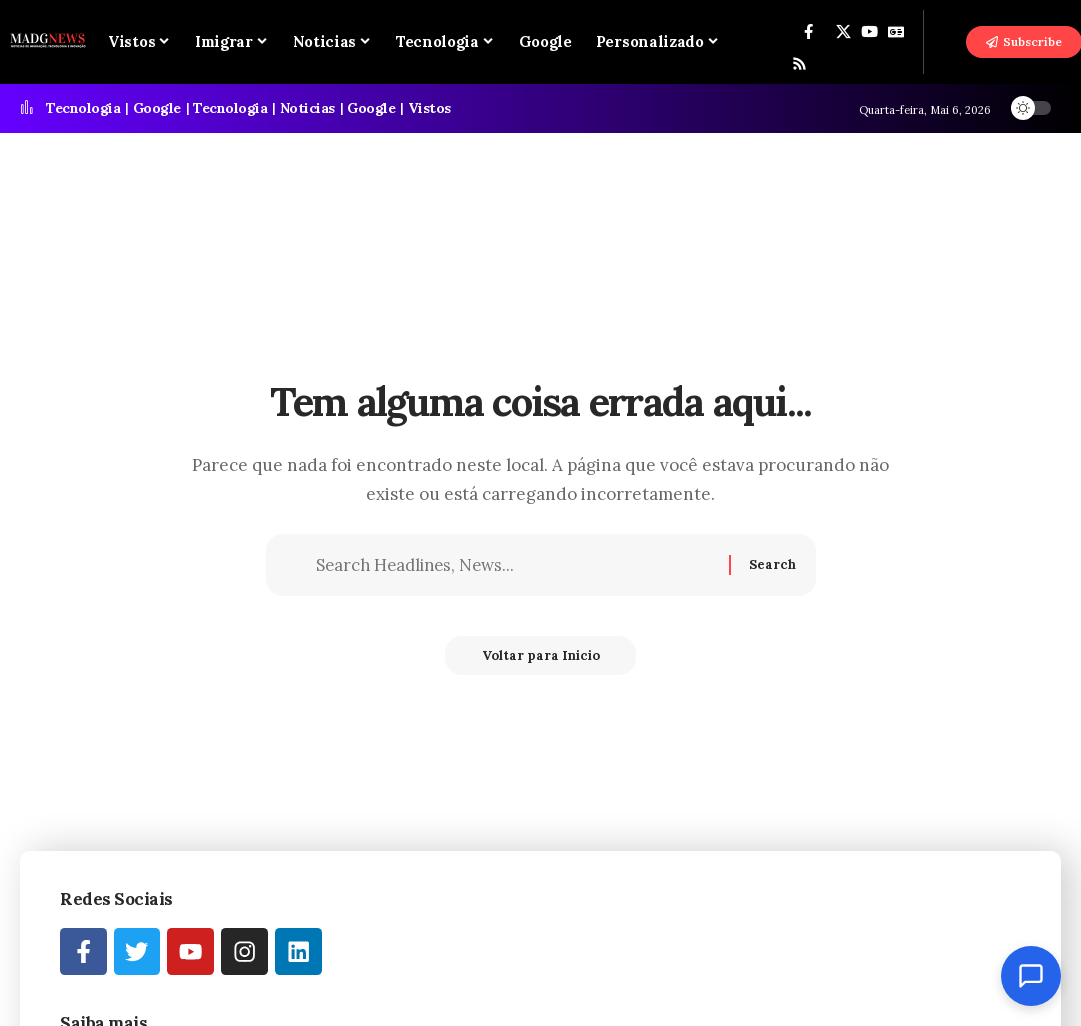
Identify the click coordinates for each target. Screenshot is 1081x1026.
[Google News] (896, 32)
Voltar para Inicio (541, 658)
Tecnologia (83, 108)
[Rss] (799, 64)
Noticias (307, 108)
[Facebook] (809, 32)
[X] (843, 32)
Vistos (429, 108)
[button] (945, 42)
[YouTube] (869, 32)
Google (157, 108)
